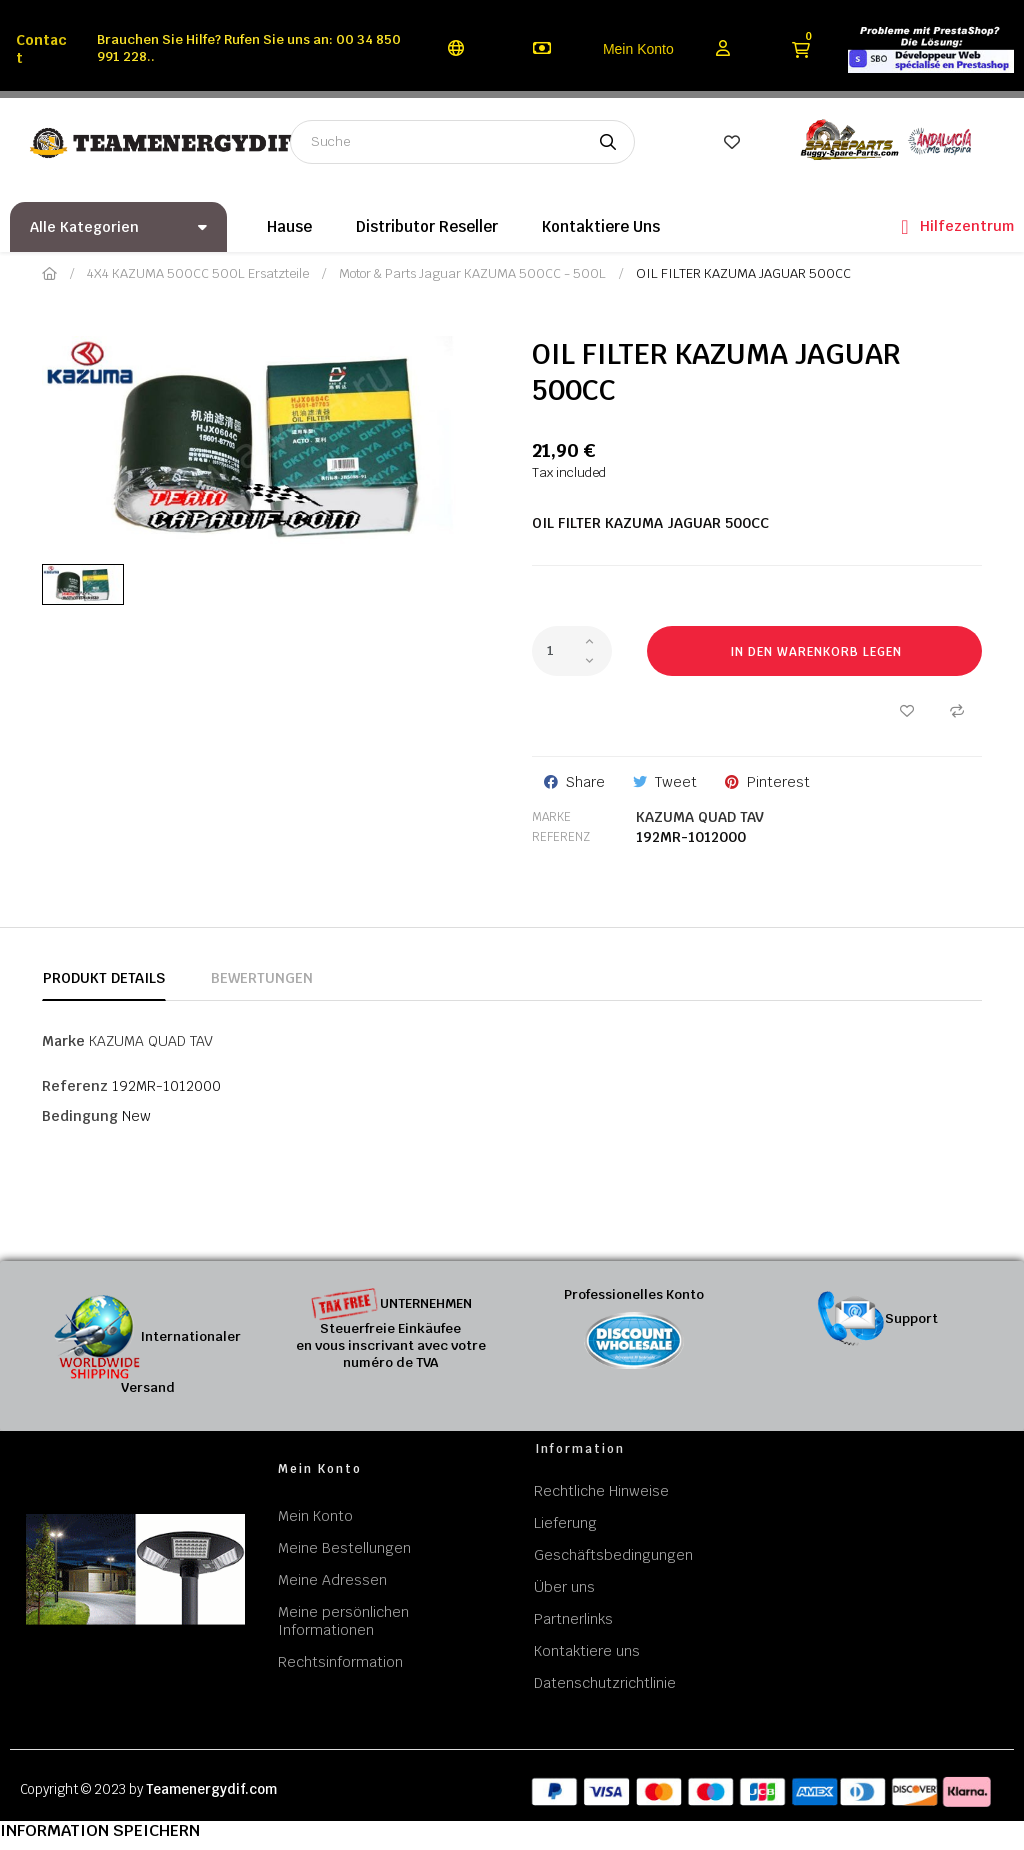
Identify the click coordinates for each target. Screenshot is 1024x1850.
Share (585, 782)
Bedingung (80, 1116)
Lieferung (565, 1523)
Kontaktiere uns (587, 1651)
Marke (551, 817)
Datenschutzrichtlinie (605, 1683)
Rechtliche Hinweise (601, 1491)
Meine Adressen (332, 1580)
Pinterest (778, 782)
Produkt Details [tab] (104, 978)
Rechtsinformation (340, 1662)
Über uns (564, 1587)
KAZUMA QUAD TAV (700, 817)
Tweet (676, 782)
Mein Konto (638, 49)
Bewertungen (262, 978)
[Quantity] (572, 651)
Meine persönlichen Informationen (343, 1621)
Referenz (561, 837)
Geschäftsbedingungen (613, 1555)
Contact (41, 49)
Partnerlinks (573, 1619)
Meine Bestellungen (344, 1548)
